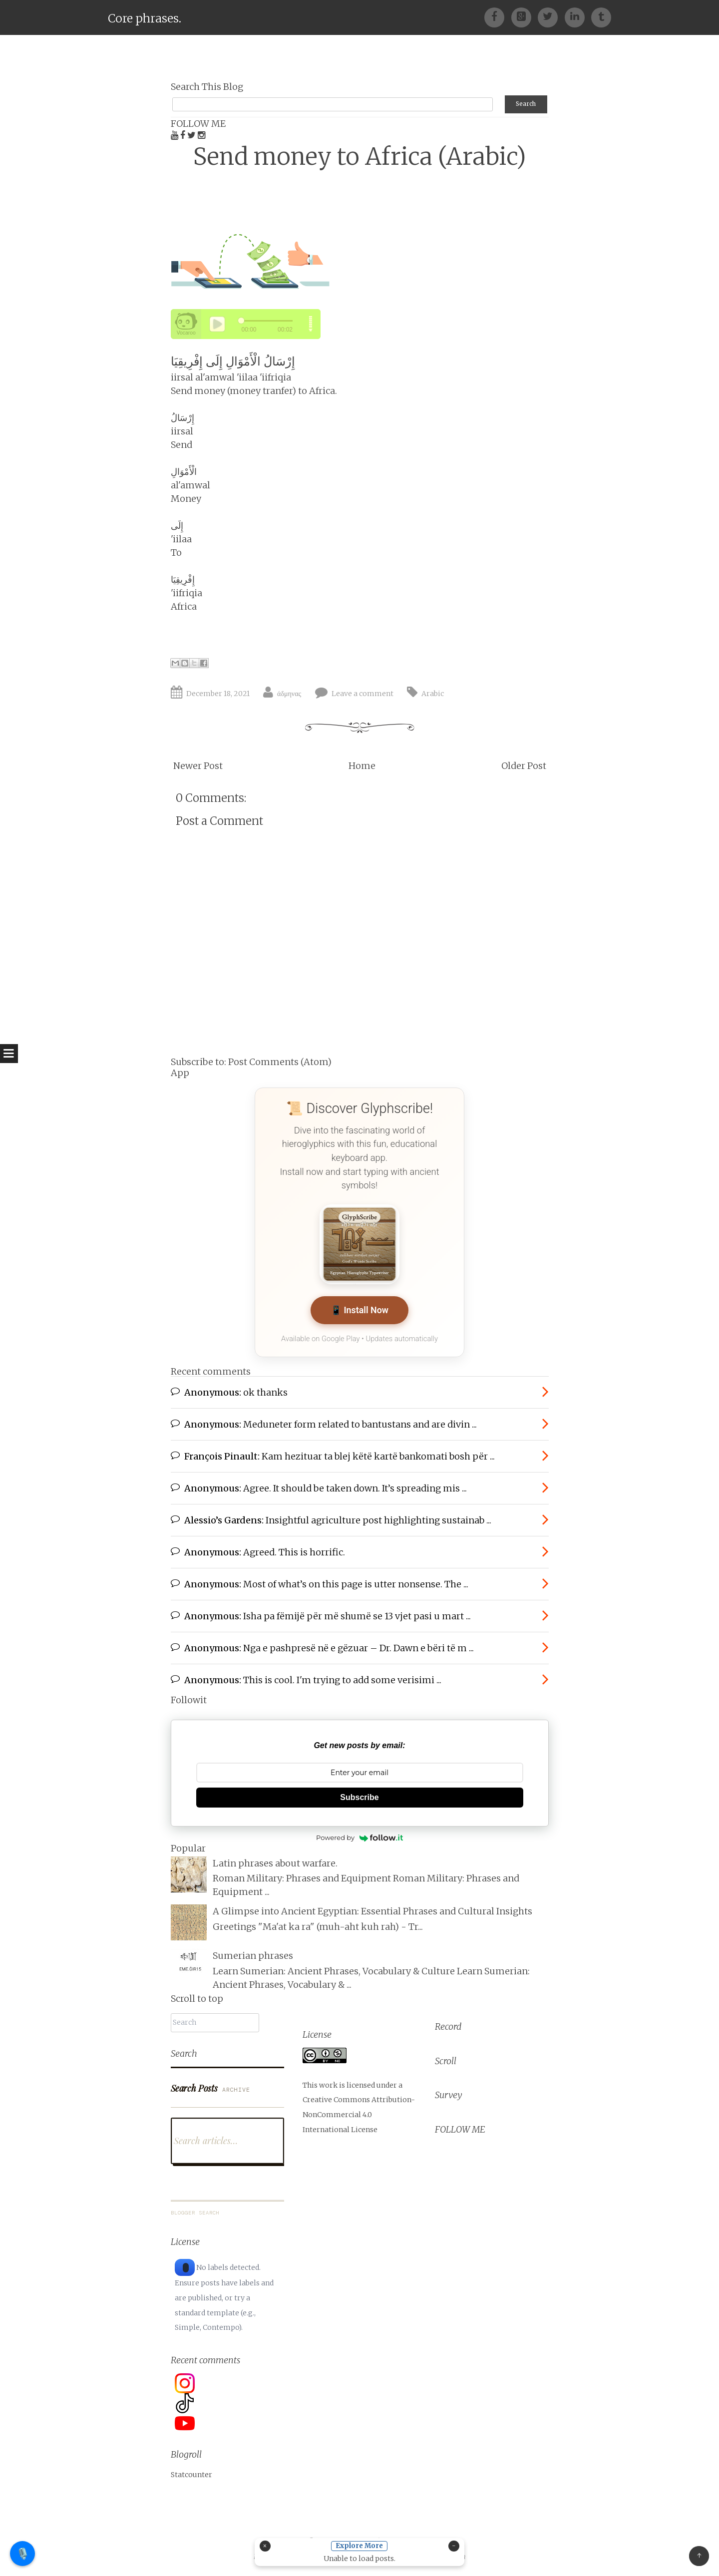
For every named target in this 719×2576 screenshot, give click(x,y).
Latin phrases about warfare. (275, 1860)
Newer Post (198, 761)
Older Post (523, 761)
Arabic (432, 689)
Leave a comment (362, 689)
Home (362, 761)
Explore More (359, 2546)
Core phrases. (144, 18)
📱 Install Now (359, 1306)
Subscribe (359, 1794)
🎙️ (22, 2553)
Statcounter (191, 2471)
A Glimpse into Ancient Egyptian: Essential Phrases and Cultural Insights (372, 1908)
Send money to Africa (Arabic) (359, 152)
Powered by (359, 1835)
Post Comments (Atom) (280, 1057)
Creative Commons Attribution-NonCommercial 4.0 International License (359, 2111)
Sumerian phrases (253, 1953)
